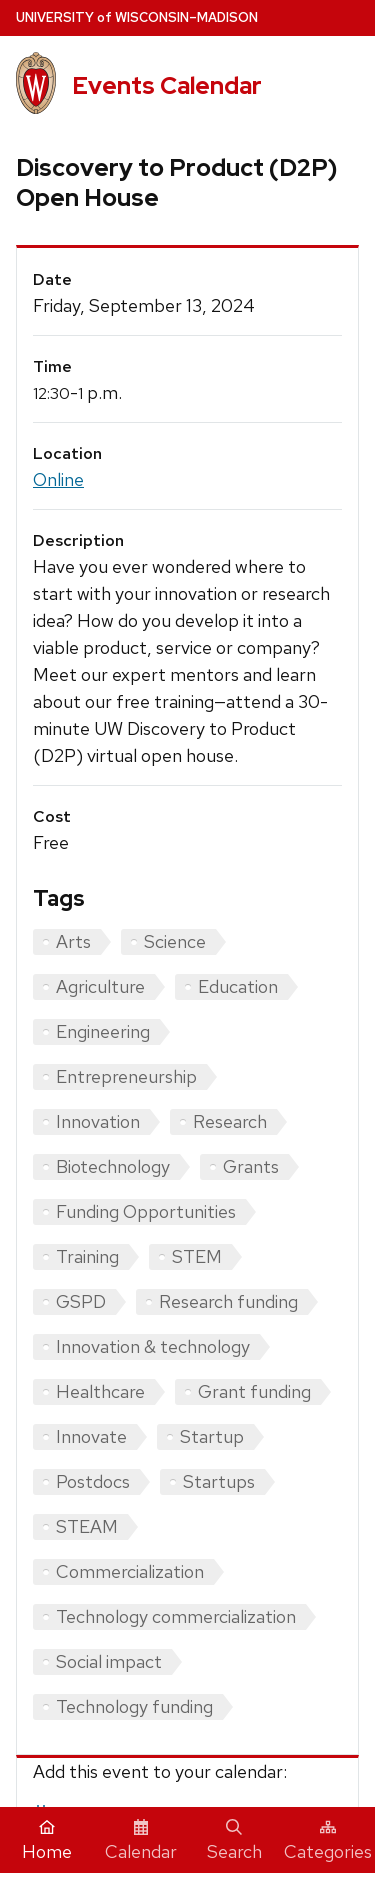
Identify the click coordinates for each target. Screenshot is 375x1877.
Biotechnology (113, 1166)
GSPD (81, 1301)
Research (230, 1121)
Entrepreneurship (126, 1076)
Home (47, 1841)
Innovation (98, 1121)
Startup (212, 1436)
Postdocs (93, 1481)
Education (238, 986)
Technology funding (134, 1706)
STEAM (87, 1526)
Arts (73, 941)
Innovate (91, 1436)
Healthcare (100, 1391)
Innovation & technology (153, 1346)
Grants (251, 1166)
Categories (328, 1841)
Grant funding (254, 1391)
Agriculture (100, 986)
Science (175, 941)
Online (58, 479)
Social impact (109, 1661)
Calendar (141, 1841)
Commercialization (130, 1571)
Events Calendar (167, 85)
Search (234, 1841)
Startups (219, 1481)
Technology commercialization (176, 1616)
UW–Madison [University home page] (137, 17)
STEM (197, 1256)
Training (87, 1256)
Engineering (103, 1031)
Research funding (228, 1301)
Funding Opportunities (146, 1211)
